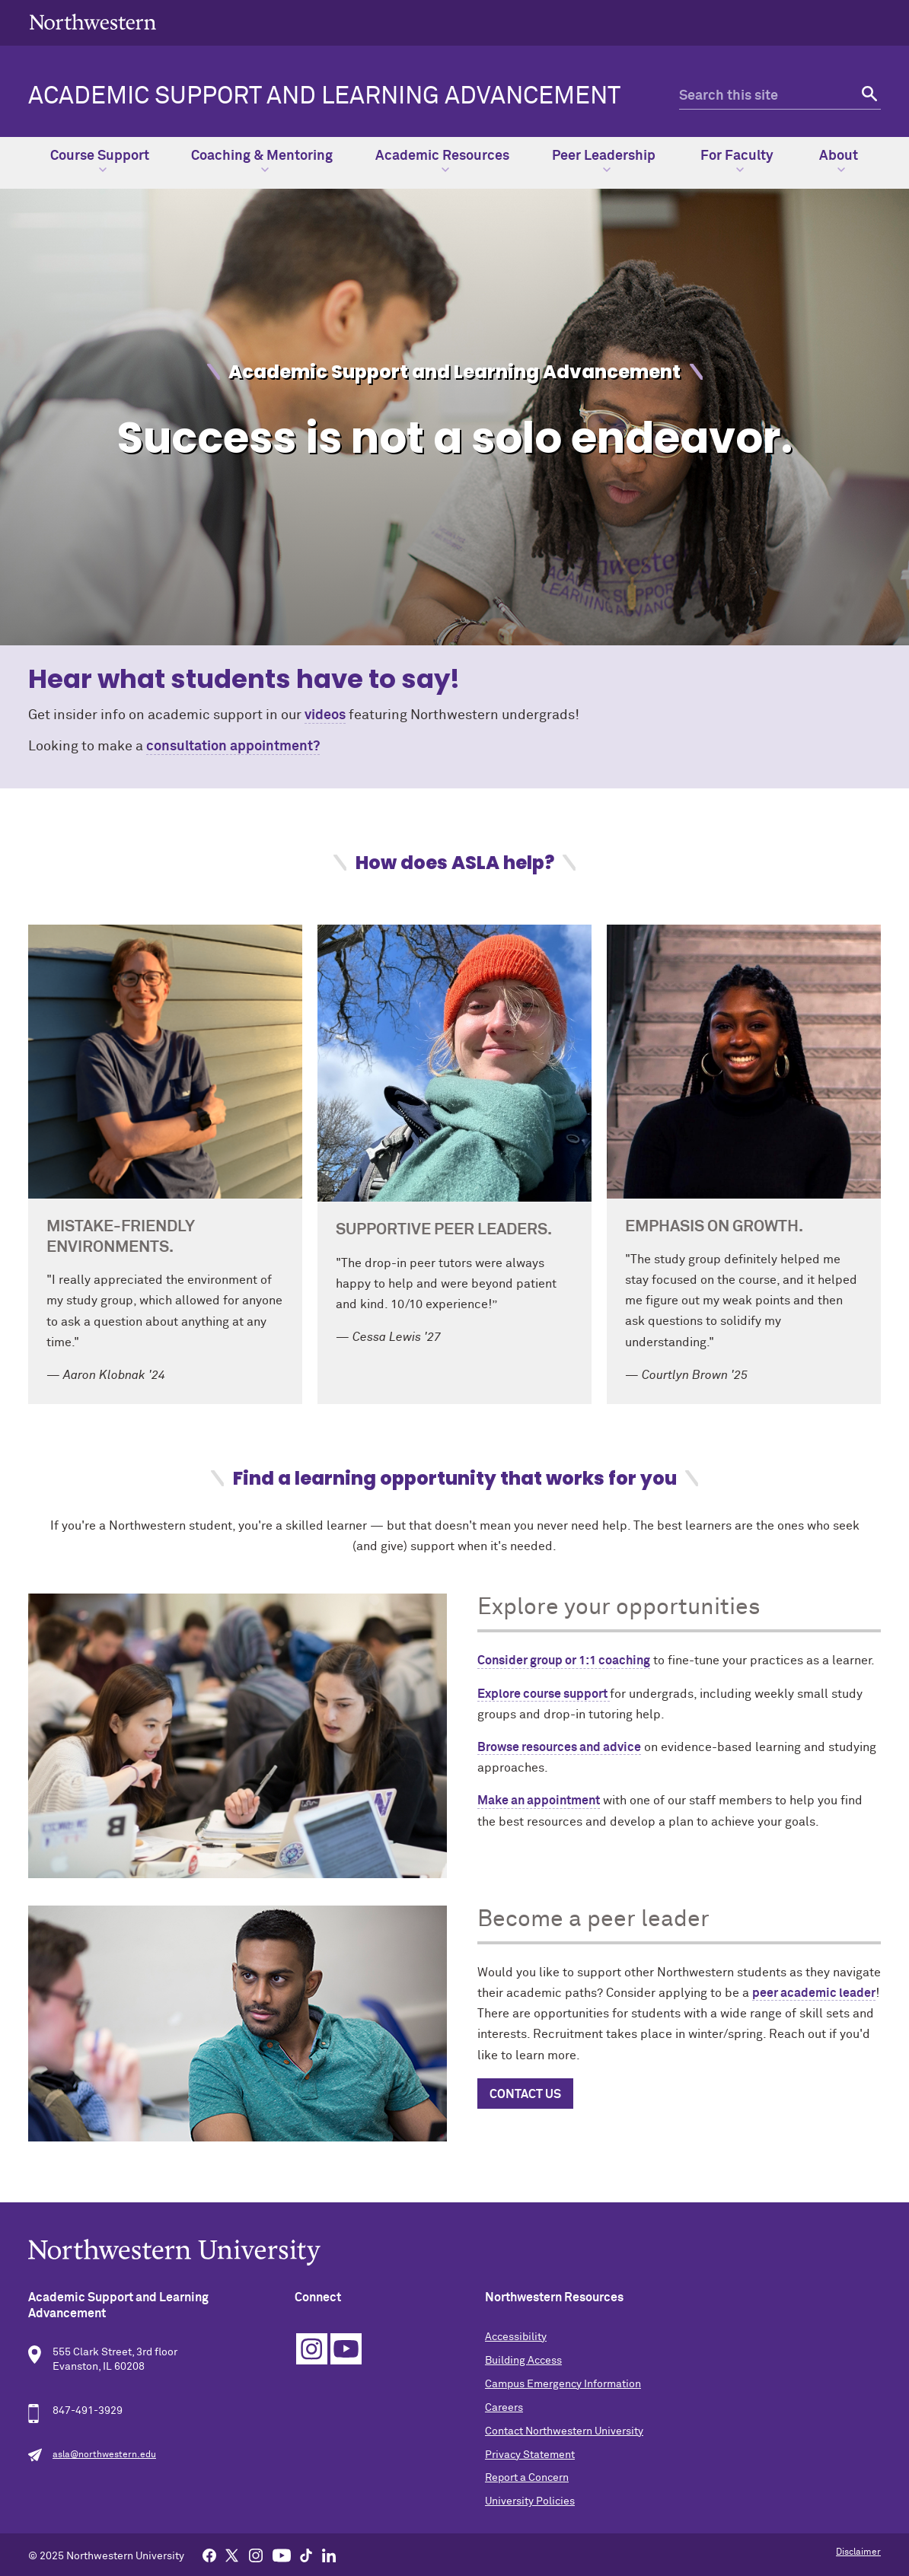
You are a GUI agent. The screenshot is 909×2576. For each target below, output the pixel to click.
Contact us (525, 2094)
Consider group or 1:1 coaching (563, 1660)
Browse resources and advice (559, 1747)
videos (325, 715)
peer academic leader (814, 1993)
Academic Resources (442, 161)
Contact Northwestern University (564, 2431)
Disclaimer (858, 2552)
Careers (504, 2407)
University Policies (530, 2501)
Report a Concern (527, 2478)
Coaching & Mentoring (262, 161)
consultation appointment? (233, 746)
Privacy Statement (530, 2455)
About (838, 161)
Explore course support (543, 1694)
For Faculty (736, 161)
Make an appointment (538, 1800)
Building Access (523, 2360)
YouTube (346, 2348)
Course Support (99, 161)
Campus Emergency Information (563, 2384)
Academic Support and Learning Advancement (324, 96)
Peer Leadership (603, 161)
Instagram (311, 2348)
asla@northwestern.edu (104, 2455)
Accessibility (516, 2337)
